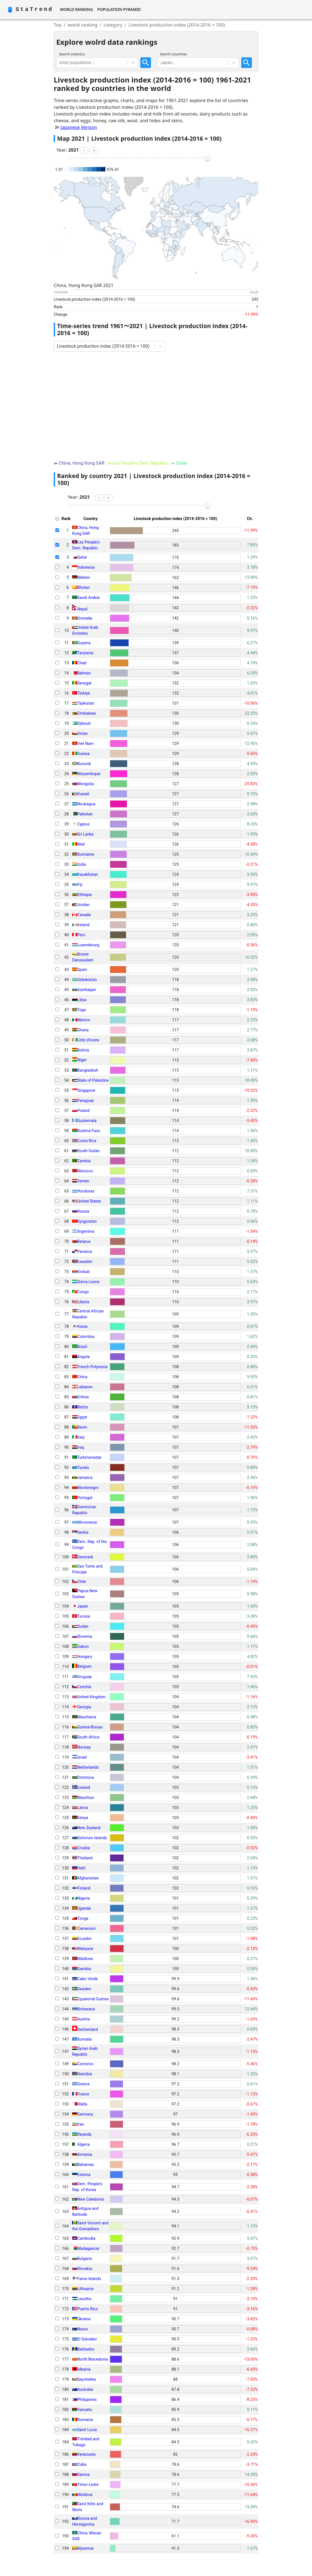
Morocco (85, 1171)
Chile (81, 1581)
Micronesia (87, 1522)
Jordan (83, 904)
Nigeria (83, 1898)
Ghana (83, 1030)
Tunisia (83, 1616)
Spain (82, 969)
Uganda (84, 1908)
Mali (81, 844)
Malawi (83, 577)
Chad (81, 663)
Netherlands (88, 1767)
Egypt (82, 1417)
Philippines (87, 2399)
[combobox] (59, 62)
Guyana (84, 643)
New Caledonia (90, 2199)
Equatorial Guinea (92, 1999)
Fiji (79, 884)
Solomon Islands (92, 1838)
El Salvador (87, 2339)
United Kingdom (91, 1697)
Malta (82, 2104)
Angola (83, 1356)
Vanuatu (84, 2409)
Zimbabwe (86, 713)
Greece (83, 2084)
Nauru (82, 2329)
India (81, 864)
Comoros (85, 2064)
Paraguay (85, 1100)
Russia (83, 1211)
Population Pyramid (119, 9)
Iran (80, 2124)
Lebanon (85, 1387)
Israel (82, 1757)
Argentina (85, 1231)
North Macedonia (92, 2359)
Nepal (82, 608)
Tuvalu (83, 1467)
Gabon (83, 1646)
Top (58, 25)
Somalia (84, 2039)
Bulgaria (84, 2258)
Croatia (83, 1848)
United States (89, 1201)
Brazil (82, 1346)
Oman (82, 733)
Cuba (81, 2464)
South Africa (88, 1737)
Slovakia (84, 2268)
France (83, 2094)
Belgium (84, 1666)
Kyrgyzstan (87, 1221)
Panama (84, 1251)
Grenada (84, 618)
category (113, 25)
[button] (84, 150)
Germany (85, 2114)
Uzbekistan (87, 979)
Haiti (81, 1868)
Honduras (85, 1191)
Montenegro (88, 1487)
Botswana (86, 2009)
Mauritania (86, 1717)
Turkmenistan (89, 1457)
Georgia (84, 1707)
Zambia (84, 1161)
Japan (82, 1606)
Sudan (82, 1626)
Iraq (80, 1447)
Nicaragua (86, 804)
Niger (82, 1060)
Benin (82, 1427)
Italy (81, 1437)
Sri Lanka (85, 834)
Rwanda (84, 2134)
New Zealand (88, 1827)
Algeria (83, 2144)
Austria (83, 2019)
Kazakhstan (87, 874)
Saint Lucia (87, 2429)
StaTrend (34, 9)
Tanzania (85, 653)
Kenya (82, 1817)
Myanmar (85, 2548)
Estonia (83, 2174)
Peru (81, 935)
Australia (85, 2389)
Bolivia (83, 1050)
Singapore (86, 1090)
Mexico (83, 1020)
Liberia (83, 1302)
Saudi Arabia (88, 597)
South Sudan (88, 1151)
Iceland (83, 1787)
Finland (83, 1888)
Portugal (84, 1497)
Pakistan (85, 814)
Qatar (82, 557)
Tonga (82, 1918)
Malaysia (85, 1948)
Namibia (84, 2074)
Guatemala (86, 1120)
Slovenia (84, 1636)
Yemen (83, 1181)
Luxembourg (88, 945)
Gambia (84, 1968)
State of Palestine (93, 1080)
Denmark (85, 1557)
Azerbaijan (86, 989)
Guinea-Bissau (90, 1727)
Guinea (83, 753)
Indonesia (85, 567)
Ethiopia (84, 894)
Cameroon (86, 1928)
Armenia (84, 2154)
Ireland (83, 925)
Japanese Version (78, 127)
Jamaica (85, 1477)
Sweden (84, 1989)
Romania (85, 2419)
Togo (81, 1010)
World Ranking (76, 9)
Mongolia (85, 784)
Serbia (82, 1532)
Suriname (85, 854)
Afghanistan (88, 1878)
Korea (82, 1326)
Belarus (84, 1241)
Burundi (84, 763)
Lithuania (85, 2288)
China (82, 1377)
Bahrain (84, 673)
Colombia (85, 1336)
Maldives (85, 1958)
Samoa (83, 2474)
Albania (84, 2369)
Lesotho (84, 2299)
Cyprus (83, 824)
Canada (84, 914)
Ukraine (84, 2319)
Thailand (85, 1858)
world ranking (83, 25)
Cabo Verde (87, 1979)
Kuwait (83, 794)
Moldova (85, 2494)
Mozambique (88, 773)
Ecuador (84, 1938)
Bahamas (85, 2164)
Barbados (85, 2349)
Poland (83, 1110)
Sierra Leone (88, 1281)
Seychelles (86, 2379)
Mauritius (85, 1797)
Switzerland (87, 2029)
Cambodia (86, 2238)
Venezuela (86, 2454)
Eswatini (84, 1261)
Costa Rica (86, 1140)
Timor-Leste (87, 2484)
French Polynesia (92, 1367)
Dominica (85, 1777)
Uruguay (84, 1676)
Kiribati (83, 1271)
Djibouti (84, 723)
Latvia (82, 1807)
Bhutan (83, 587)
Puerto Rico (87, 2309)
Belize (82, 1407)
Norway (84, 1747)
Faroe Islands (89, 2278)
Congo (83, 1292)
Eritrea (83, 1397)
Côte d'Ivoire (88, 1040)
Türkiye (83, 693)
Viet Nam (85, 743)
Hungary (84, 1656)
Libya (82, 1000)
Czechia (84, 1687)
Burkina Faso (88, 1130)
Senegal (84, 683)
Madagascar (88, 2248)
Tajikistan (85, 703)
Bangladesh (87, 1070)
